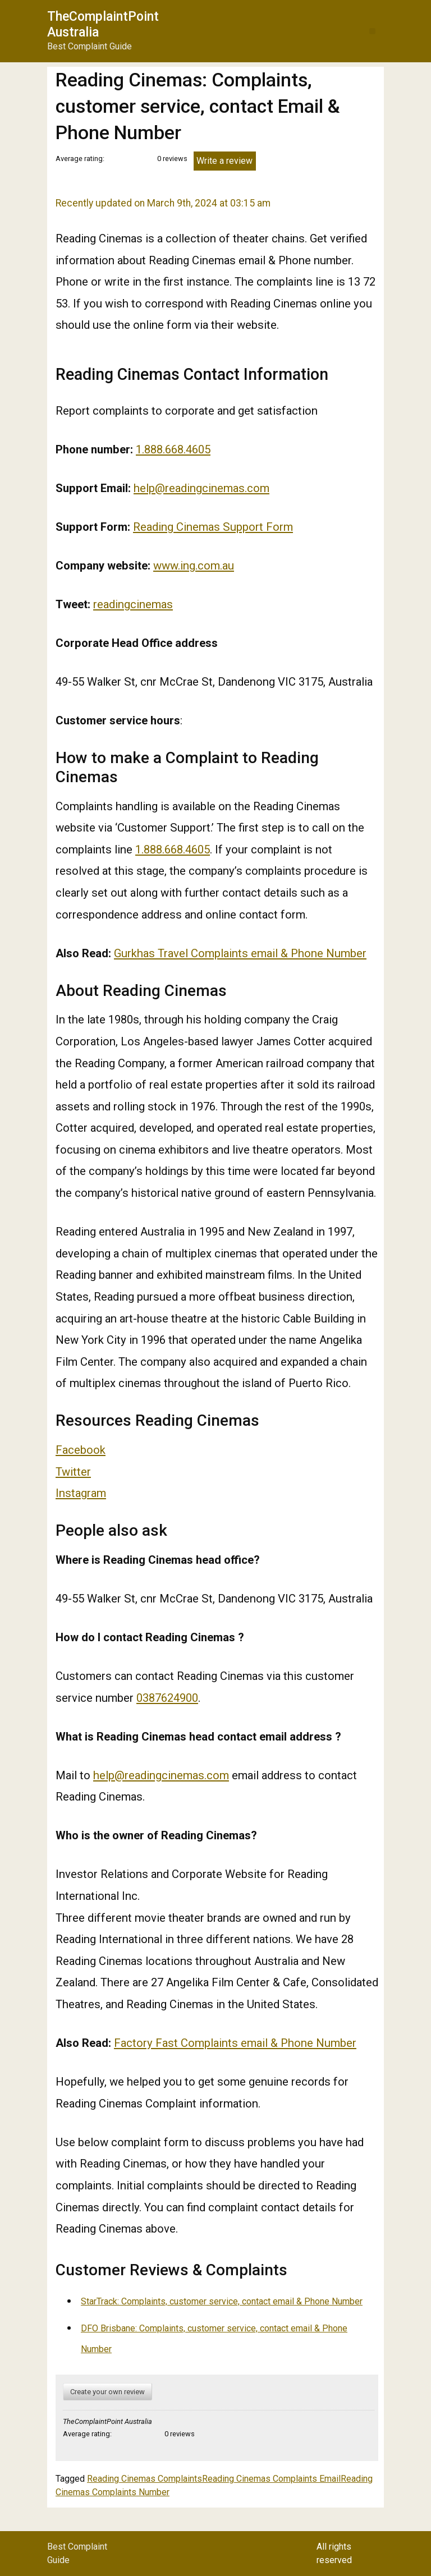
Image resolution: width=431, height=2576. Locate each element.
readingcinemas (133, 604)
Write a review (224, 160)
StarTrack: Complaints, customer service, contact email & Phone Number (222, 2301)
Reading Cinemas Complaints (144, 2478)
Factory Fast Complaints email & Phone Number (235, 2043)
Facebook (81, 1450)
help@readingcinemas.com (201, 488)
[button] (372, 31)
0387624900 (167, 1698)
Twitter (73, 1471)
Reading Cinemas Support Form (213, 527)
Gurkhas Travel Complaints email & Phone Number (240, 953)
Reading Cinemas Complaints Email (271, 2478)
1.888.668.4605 (173, 449)
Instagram (81, 1493)
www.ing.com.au (193, 565)
